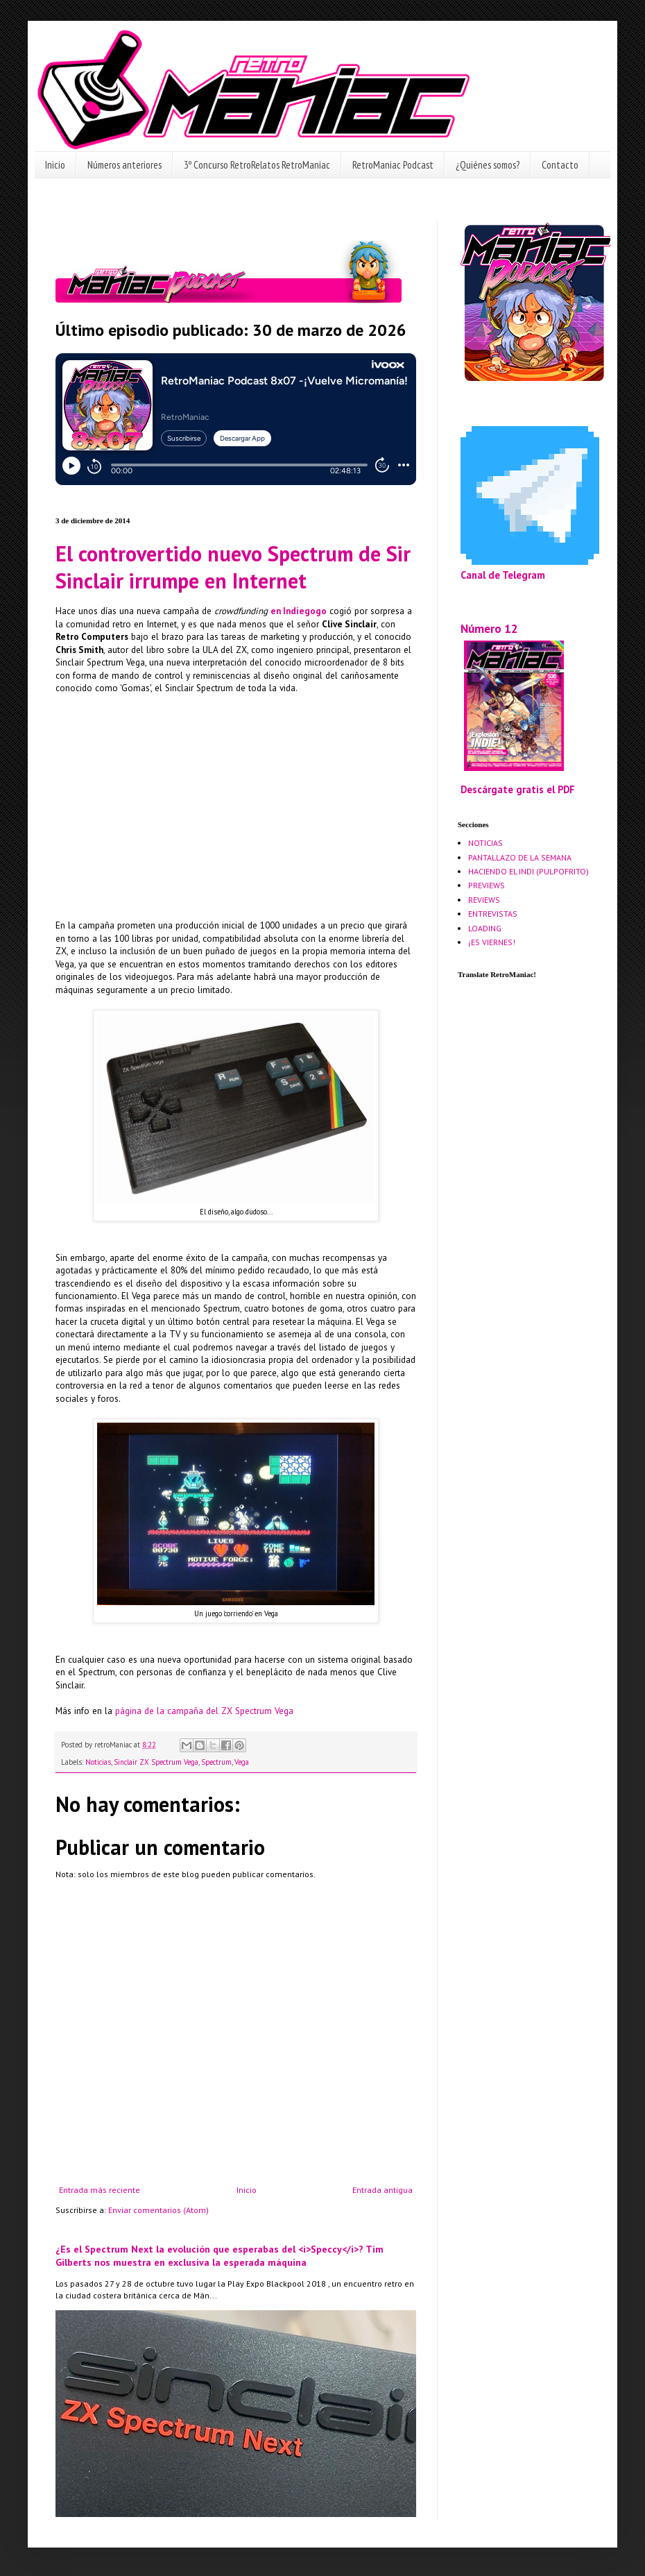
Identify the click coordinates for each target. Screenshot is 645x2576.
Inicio (55, 164)
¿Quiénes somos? (487, 164)
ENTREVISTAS (492, 913)
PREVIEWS (486, 885)
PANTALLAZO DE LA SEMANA (519, 857)
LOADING (484, 928)
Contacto (560, 164)
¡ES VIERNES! (491, 942)
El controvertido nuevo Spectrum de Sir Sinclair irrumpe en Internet (233, 567)
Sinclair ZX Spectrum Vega (156, 1762)
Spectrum (216, 1762)
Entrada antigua (382, 2190)
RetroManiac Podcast (392, 164)
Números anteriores (124, 164)
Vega (241, 1762)
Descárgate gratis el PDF (518, 789)
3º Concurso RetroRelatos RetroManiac (257, 164)
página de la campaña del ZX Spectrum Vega (204, 1711)
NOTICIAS (485, 843)
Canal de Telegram (503, 575)
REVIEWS (484, 900)
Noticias (98, 1762)
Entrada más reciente (99, 2190)
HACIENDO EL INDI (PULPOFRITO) (528, 871)
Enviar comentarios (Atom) (158, 2210)
